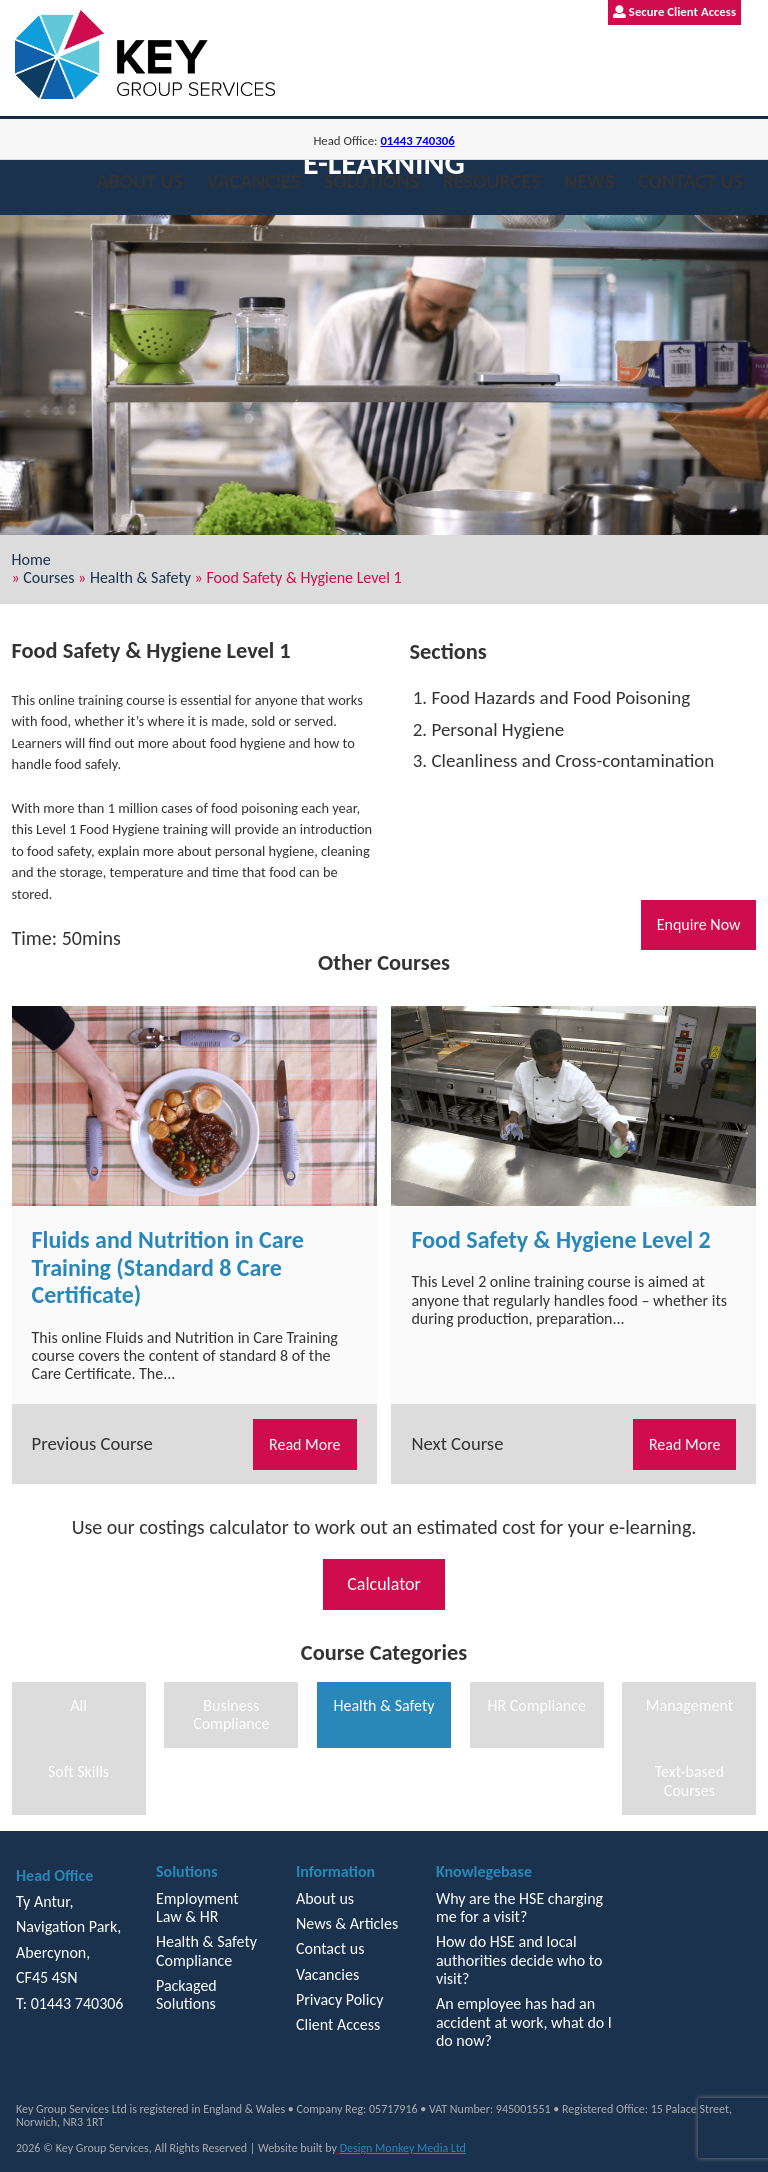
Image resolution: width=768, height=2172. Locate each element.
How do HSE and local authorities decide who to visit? (519, 1960)
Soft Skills (78, 1771)
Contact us (690, 181)
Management (689, 1705)
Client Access (338, 2024)
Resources (492, 181)
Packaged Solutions (186, 1994)
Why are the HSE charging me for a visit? (519, 1907)
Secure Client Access (674, 11)
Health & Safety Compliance (206, 1950)
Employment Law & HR (197, 1907)
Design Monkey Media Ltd (403, 2148)
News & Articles (347, 1923)
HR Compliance (536, 1705)
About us (139, 181)
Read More (305, 1444)
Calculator (384, 1584)
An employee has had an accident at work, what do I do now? (524, 2022)
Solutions (371, 181)
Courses (48, 577)
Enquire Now (699, 924)
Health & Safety (140, 577)
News (589, 181)
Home (31, 559)
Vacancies (253, 181)
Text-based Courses (690, 1780)
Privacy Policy (340, 1999)
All (78, 1705)
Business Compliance (231, 1714)
